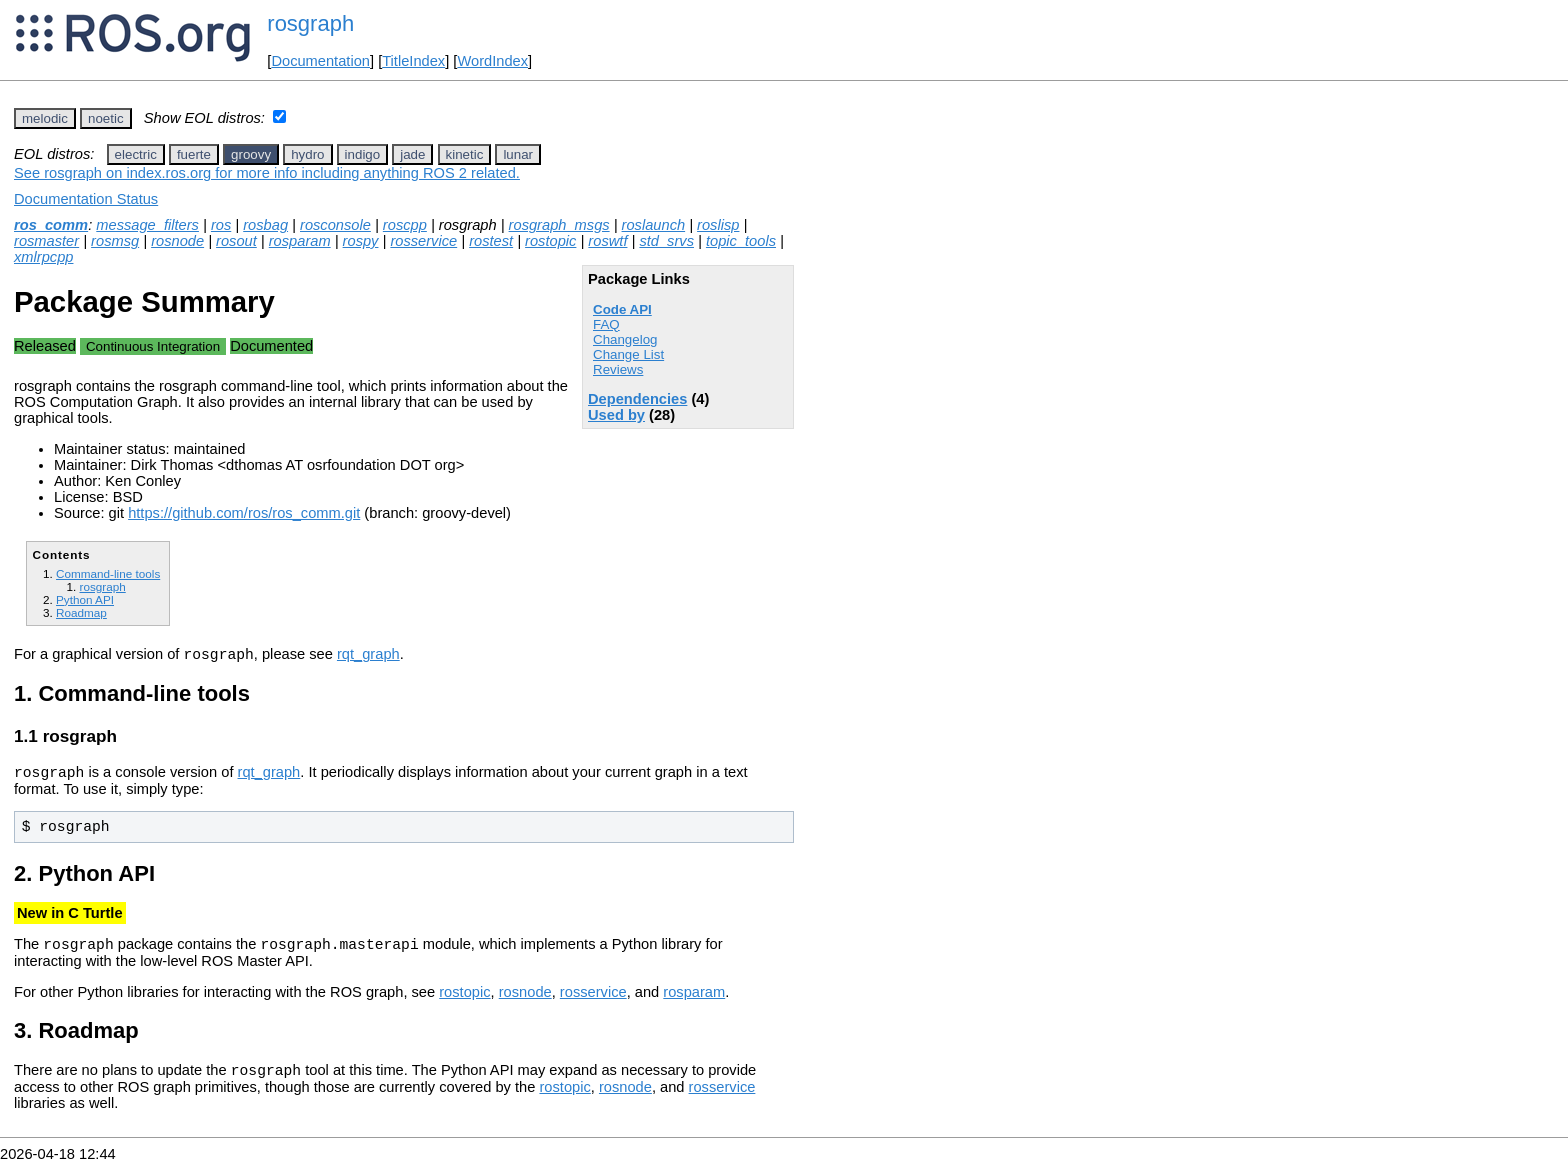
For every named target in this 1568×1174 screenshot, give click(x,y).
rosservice (423, 241)
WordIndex (492, 61)
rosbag (265, 225)
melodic (45, 118)
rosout (236, 241)
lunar (518, 154)
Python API (85, 599)
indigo (363, 154)
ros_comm (51, 225)
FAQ (606, 324)
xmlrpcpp (43, 257)
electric (136, 154)
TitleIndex (413, 61)
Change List (628, 354)
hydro (307, 154)
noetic (106, 118)
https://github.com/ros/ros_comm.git (244, 513)
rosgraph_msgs (559, 225)
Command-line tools (108, 573)
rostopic (550, 241)
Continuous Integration (153, 346)
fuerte (194, 154)
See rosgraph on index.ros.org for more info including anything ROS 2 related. (267, 173)
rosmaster (46, 241)
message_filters (147, 225)
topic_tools (741, 241)
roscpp (405, 225)
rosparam (300, 241)
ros (221, 225)
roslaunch (654, 225)
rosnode (177, 241)
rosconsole (335, 225)
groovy (251, 154)
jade (412, 154)
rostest (491, 241)
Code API (622, 309)
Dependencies (637, 399)
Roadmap (81, 612)
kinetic (465, 154)
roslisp (718, 225)
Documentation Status (86, 199)
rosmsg (115, 241)
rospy (361, 241)
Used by (616, 415)
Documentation (320, 61)
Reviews (618, 369)
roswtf (607, 241)
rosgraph (310, 23)
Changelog (625, 339)
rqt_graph (368, 657)
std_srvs (666, 241)
